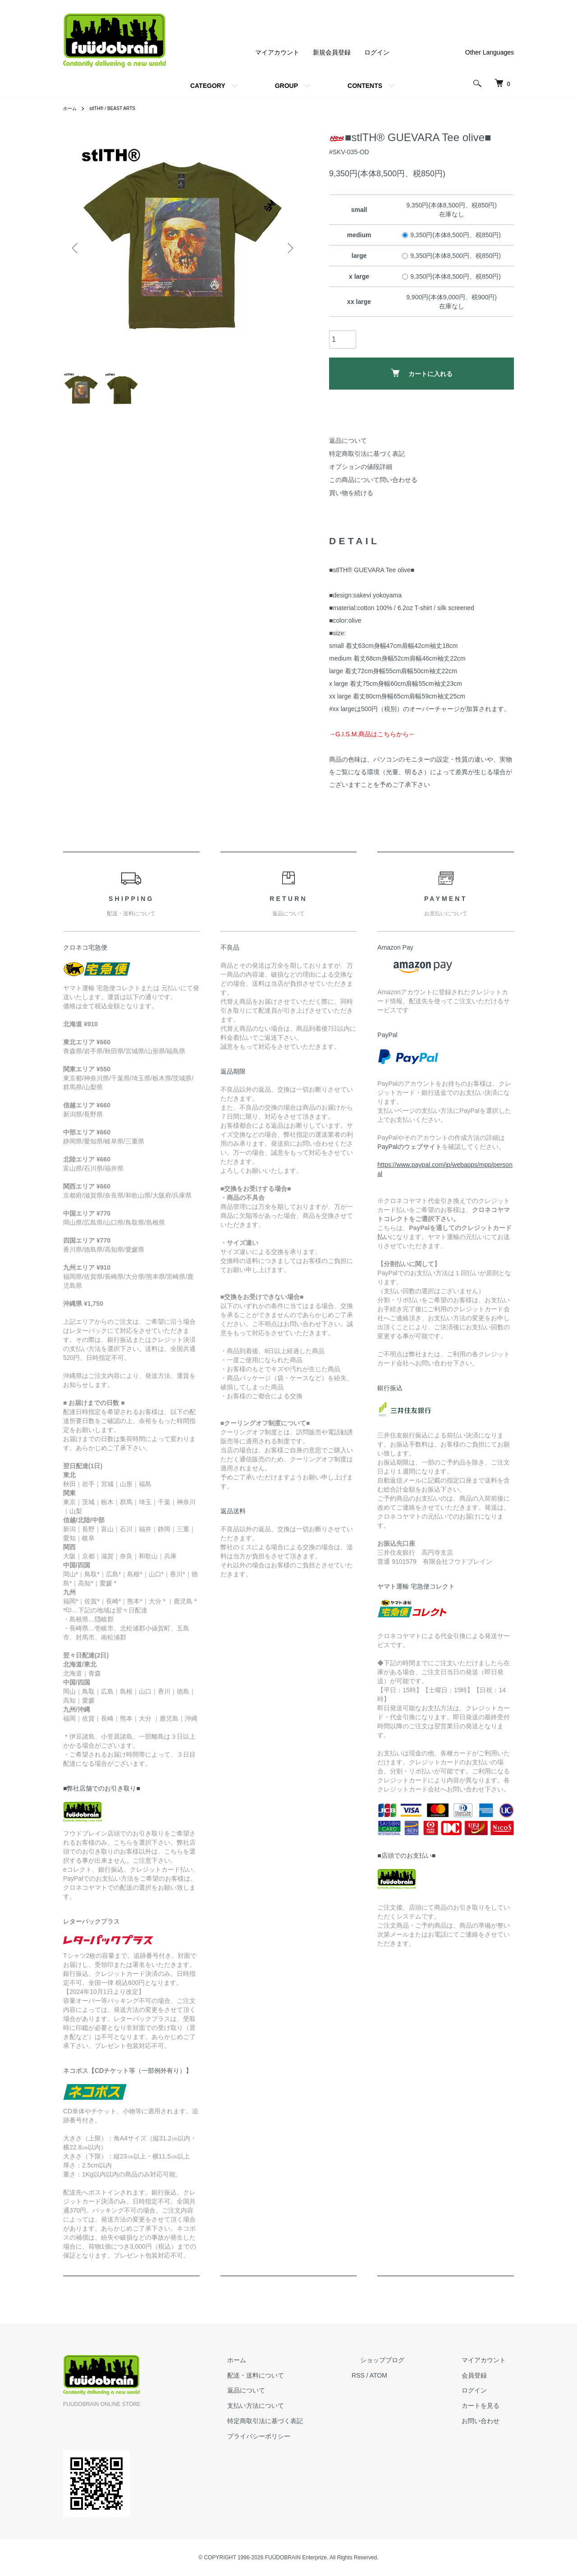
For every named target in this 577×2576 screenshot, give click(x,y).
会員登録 (482, 2375)
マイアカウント (277, 52)
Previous (76, 248)
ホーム (71, 108)
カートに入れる (422, 373)
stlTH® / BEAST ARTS (119, 108)
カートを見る (489, 2405)
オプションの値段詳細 (360, 466)
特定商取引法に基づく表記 (367, 453)
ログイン (376, 52)
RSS (391, 2375)
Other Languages (489, 52)
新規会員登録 (332, 52)
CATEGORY (207, 85)
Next (288, 248)
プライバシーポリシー (300, 2436)
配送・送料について (297, 2375)
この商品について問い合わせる (373, 479)
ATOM (412, 2375)
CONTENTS (365, 85)
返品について (348, 440)
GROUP (286, 85)
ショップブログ (407, 2360)
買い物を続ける (351, 492)
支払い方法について (297, 2405)
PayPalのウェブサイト (409, 1146)
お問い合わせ (489, 2420)
